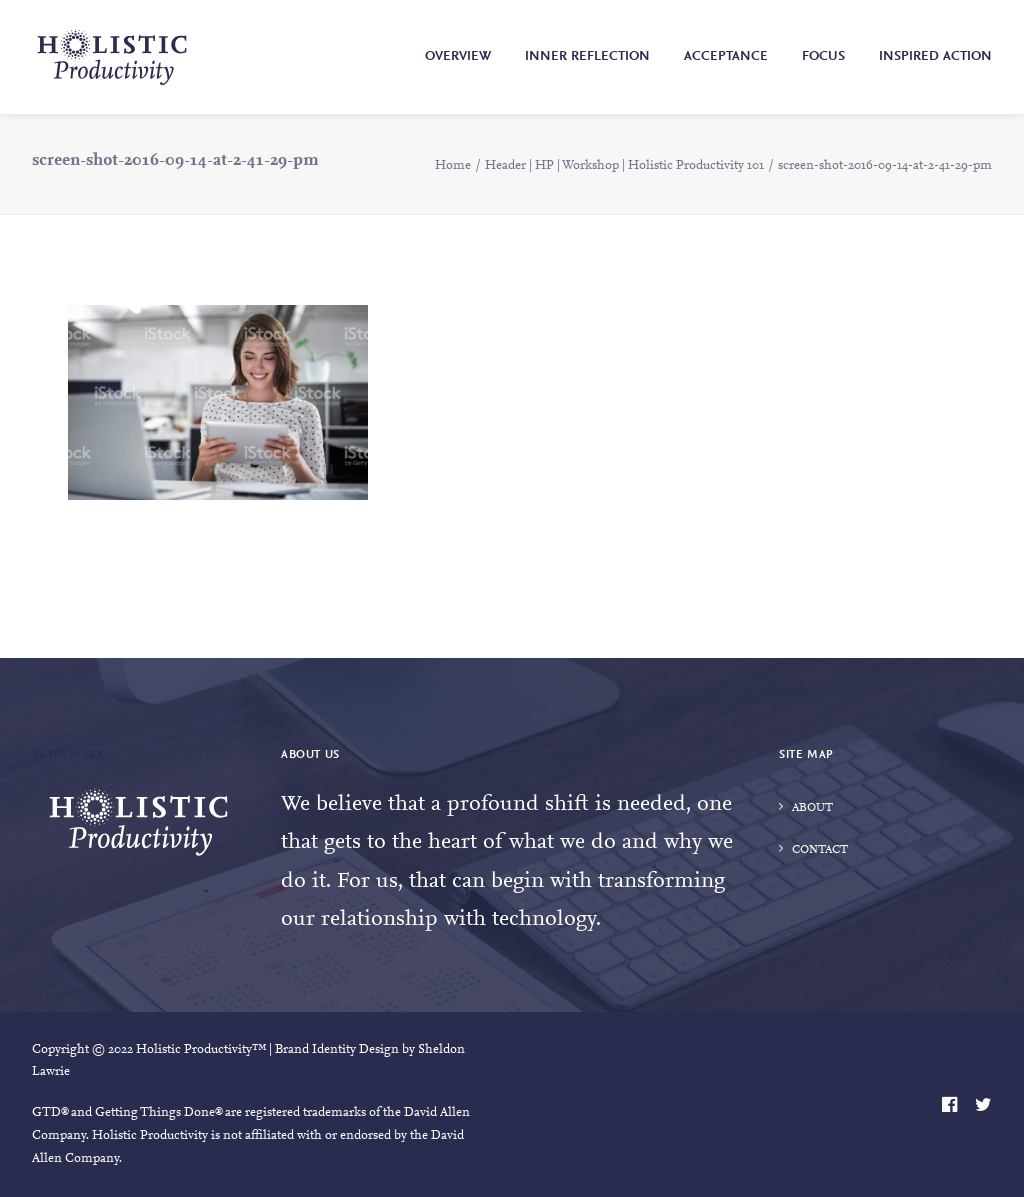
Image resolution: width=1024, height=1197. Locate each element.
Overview (458, 57)
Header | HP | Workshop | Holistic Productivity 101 (624, 165)
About (812, 808)
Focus (823, 57)
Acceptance (726, 57)
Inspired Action (935, 57)
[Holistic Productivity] (112, 57)
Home (453, 165)
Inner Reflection (587, 57)
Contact (820, 850)
